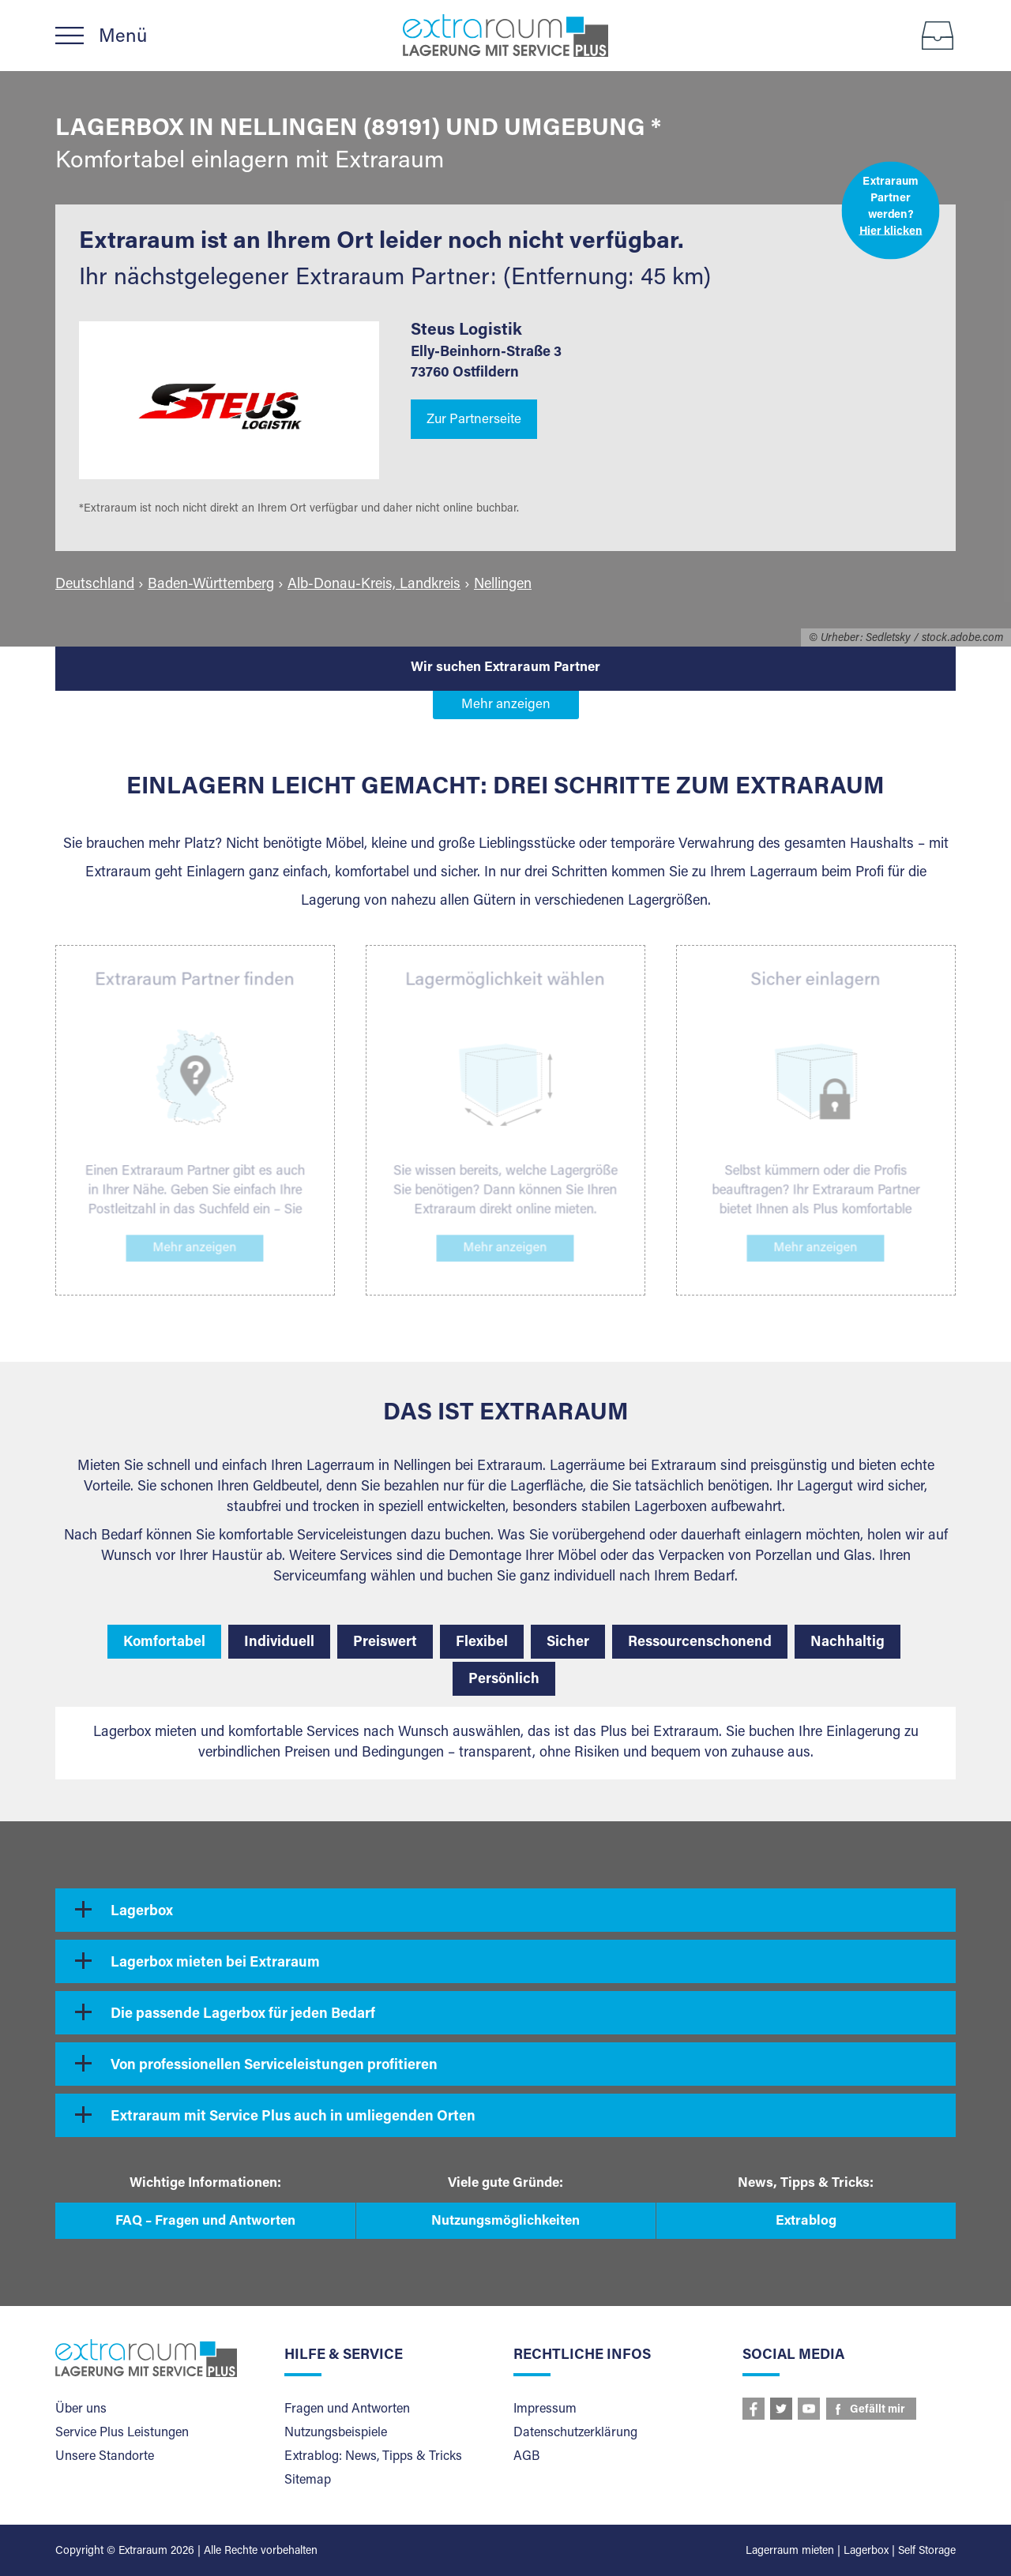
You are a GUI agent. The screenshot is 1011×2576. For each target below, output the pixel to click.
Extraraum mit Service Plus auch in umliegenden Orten (293, 2117)
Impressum (545, 2409)
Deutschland (94, 585)
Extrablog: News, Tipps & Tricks (373, 2456)
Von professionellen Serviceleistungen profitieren (274, 2066)
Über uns (81, 2409)
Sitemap (307, 2480)
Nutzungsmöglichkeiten (505, 2222)
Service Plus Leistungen (122, 2433)
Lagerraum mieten (790, 2551)
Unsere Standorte (104, 2456)
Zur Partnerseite (474, 420)
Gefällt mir (877, 2410)
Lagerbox (142, 1912)
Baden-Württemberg (211, 585)
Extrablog (806, 2222)
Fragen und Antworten (347, 2409)
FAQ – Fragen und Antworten (205, 2222)
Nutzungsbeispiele (335, 2433)
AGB (526, 2456)
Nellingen (503, 585)
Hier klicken (891, 231)
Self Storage (927, 2551)
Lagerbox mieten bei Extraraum (215, 1963)
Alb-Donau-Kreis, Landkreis (374, 585)
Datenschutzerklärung (575, 2433)
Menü (123, 37)
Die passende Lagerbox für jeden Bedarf (243, 2015)
